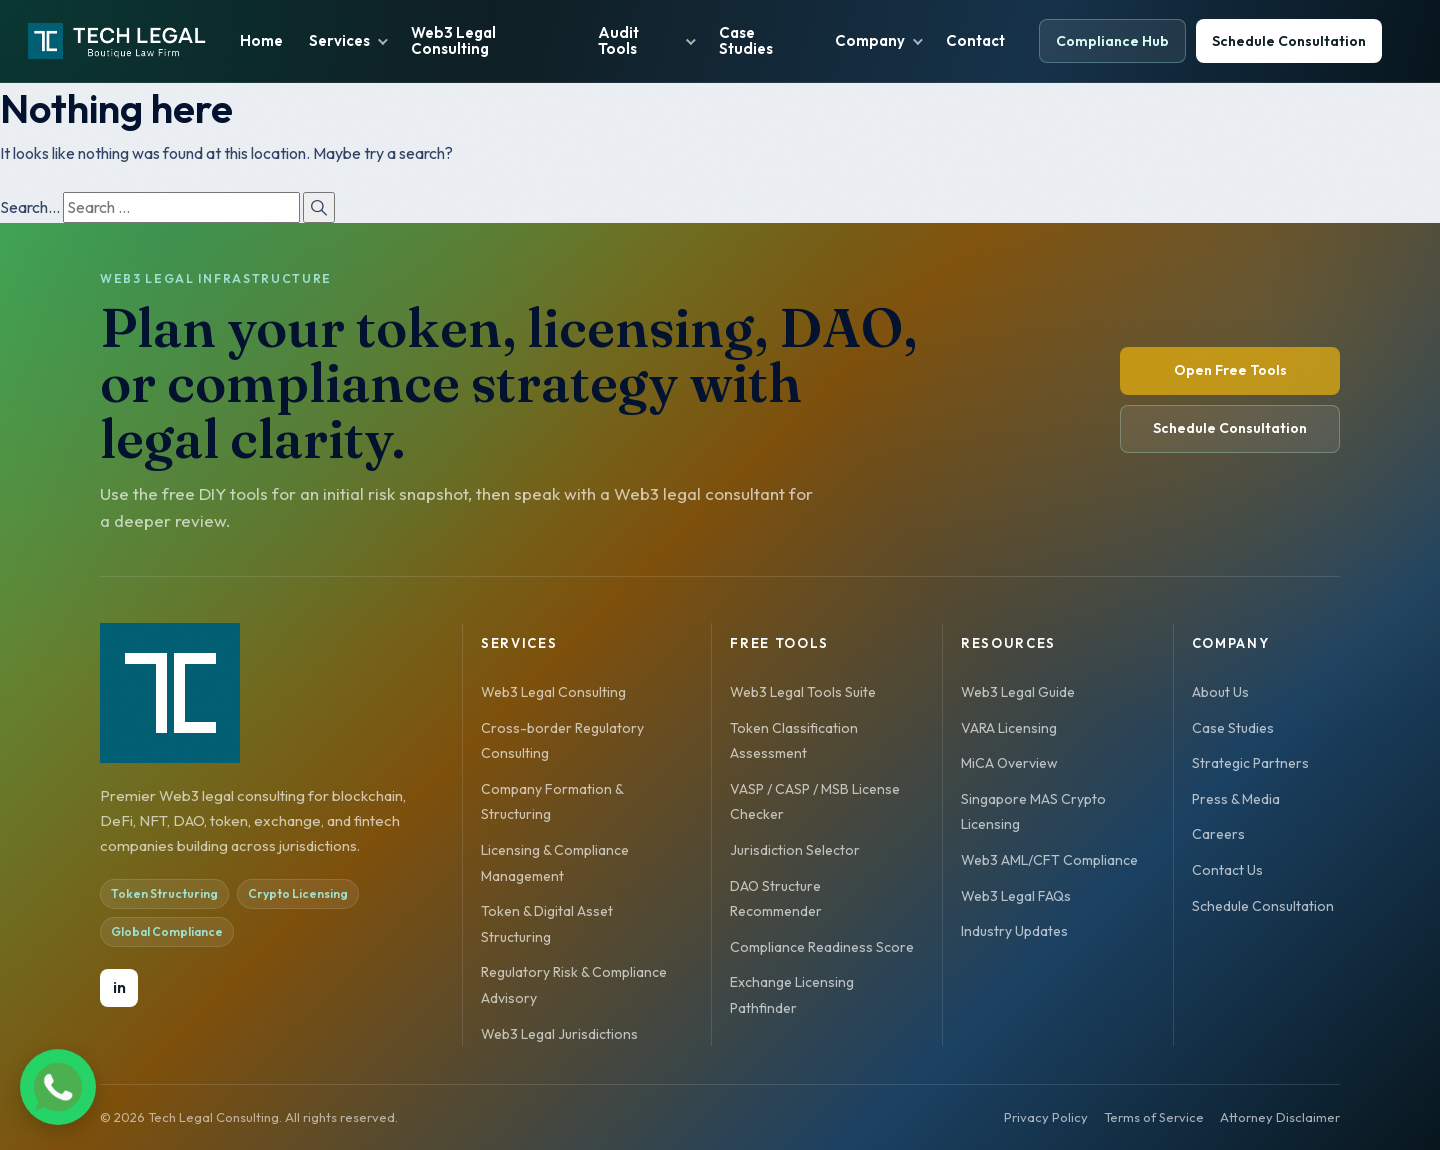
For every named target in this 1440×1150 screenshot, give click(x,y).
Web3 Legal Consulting (453, 41)
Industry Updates (1014, 931)
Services (339, 40)
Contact (975, 40)
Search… (30, 207)
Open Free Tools (1230, 370)
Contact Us (1227, 870)
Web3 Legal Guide (1018, 692)
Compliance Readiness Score (822, 947)
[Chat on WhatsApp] (116, 1092)
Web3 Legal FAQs (1016, 896)
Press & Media (1236, 799)
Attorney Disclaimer (1280, 1117)
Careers (1218, 834)
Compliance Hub (1112, 41)
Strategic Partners (1250, 763)
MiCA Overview (1009, 763)
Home (261, 40)
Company (870, 40)
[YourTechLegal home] (117, 40)
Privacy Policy (1046, 1117)
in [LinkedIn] (119, 987)
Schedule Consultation (1289, 41)
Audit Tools (618, 41)
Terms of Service (1154, 1117)
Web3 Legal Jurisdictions (559, 1034)
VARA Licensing (1009, 728)
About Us (1220, 692)
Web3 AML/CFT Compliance (1049, 860)
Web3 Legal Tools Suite (803, 692)
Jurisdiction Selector (795, 850)
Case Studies (746, 41)
